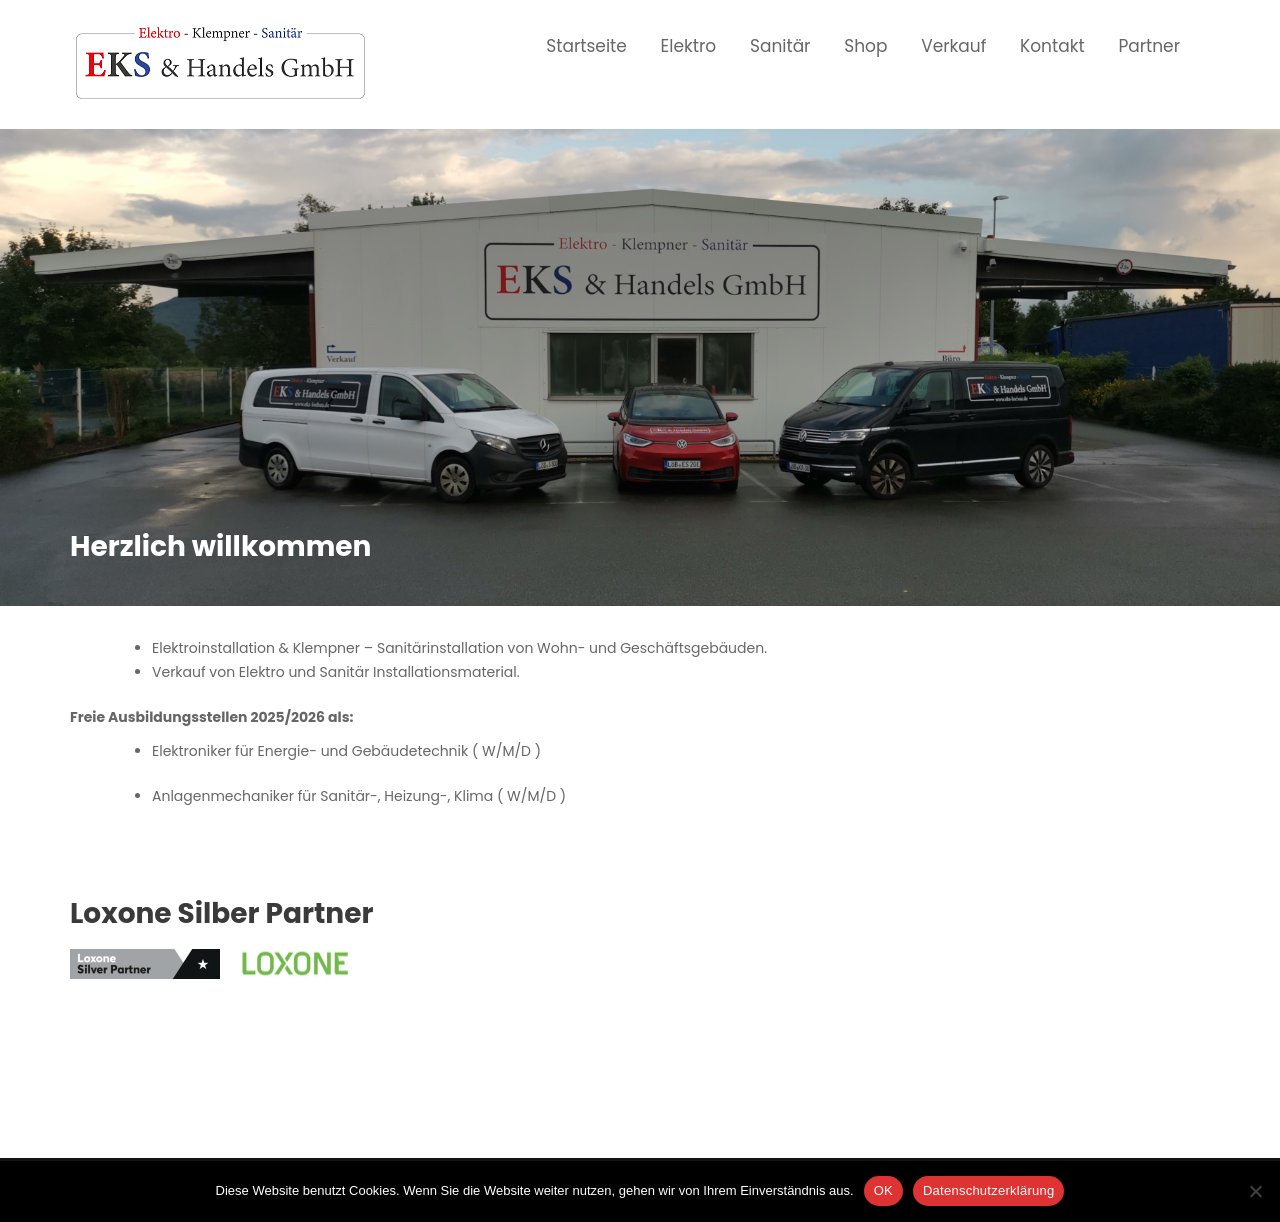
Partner (1149, 46)
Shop (865, 46)
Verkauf (953, 46)
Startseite (586, 46)
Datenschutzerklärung (988, 1190)
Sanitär (780, 46)
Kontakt (1052, 46)
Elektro (689, 46)
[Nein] (1255, 1191)
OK (883, 1190)
